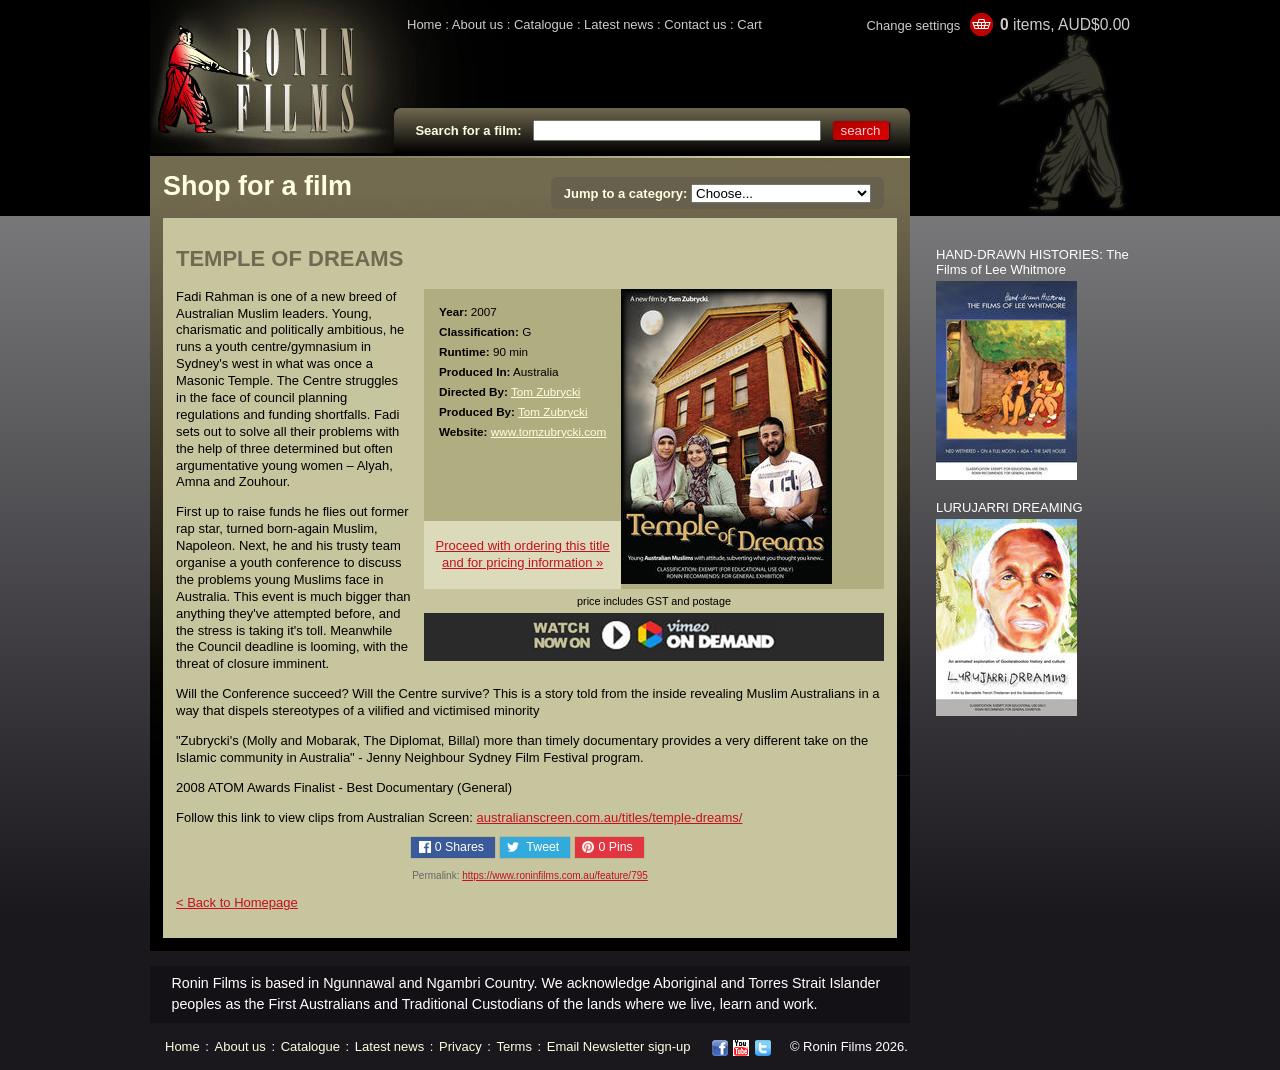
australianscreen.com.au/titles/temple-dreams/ (610, 817)
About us (477, 24)
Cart (749, 24)
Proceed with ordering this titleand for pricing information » (523, 554)
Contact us (695, 24)
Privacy (460, 1046)
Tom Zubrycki (546, 391)
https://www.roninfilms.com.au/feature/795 (555, 875)
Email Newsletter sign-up (619, 1046)
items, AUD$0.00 (1065, 24)
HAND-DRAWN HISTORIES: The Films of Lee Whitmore (1032, 262)
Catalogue (543, 24)
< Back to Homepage (237, 902)
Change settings (913, 25)
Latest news (618, 24)
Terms (514, 1046)
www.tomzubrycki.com (549, 431)
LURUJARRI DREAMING (1009, 507)
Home (424, 24)
